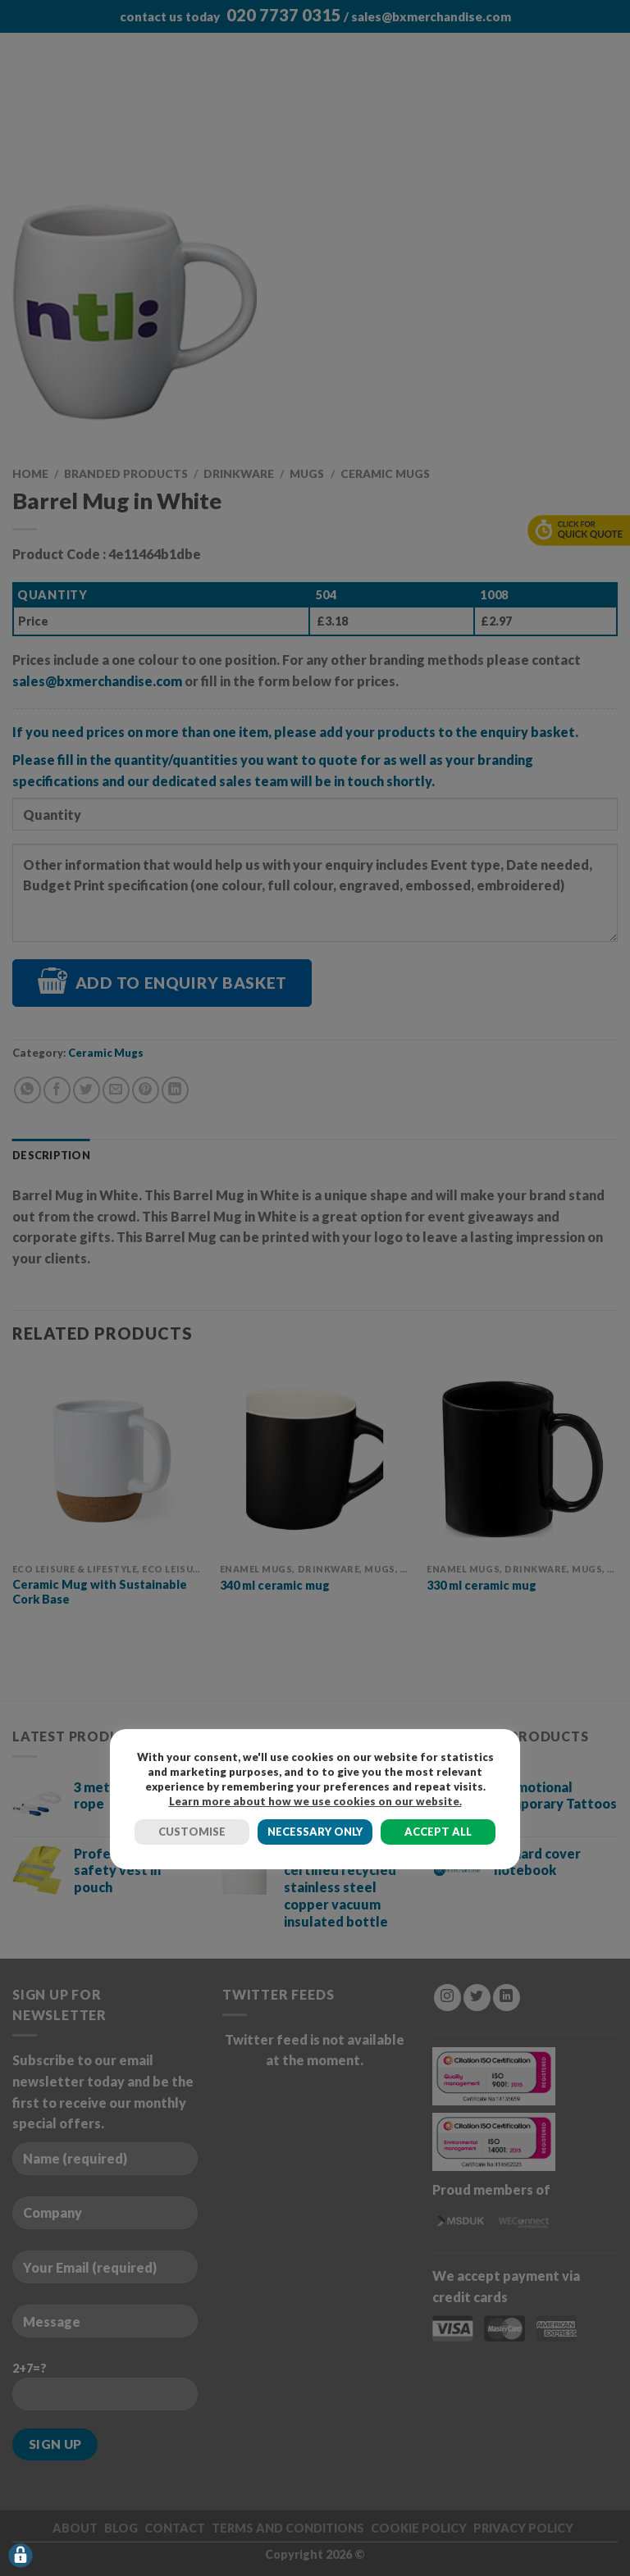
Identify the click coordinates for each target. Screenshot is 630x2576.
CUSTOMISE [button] (192, 1831)
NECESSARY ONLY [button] (315, 1831)
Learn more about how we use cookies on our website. (315, 1801)
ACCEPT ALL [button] (438, 1831)
